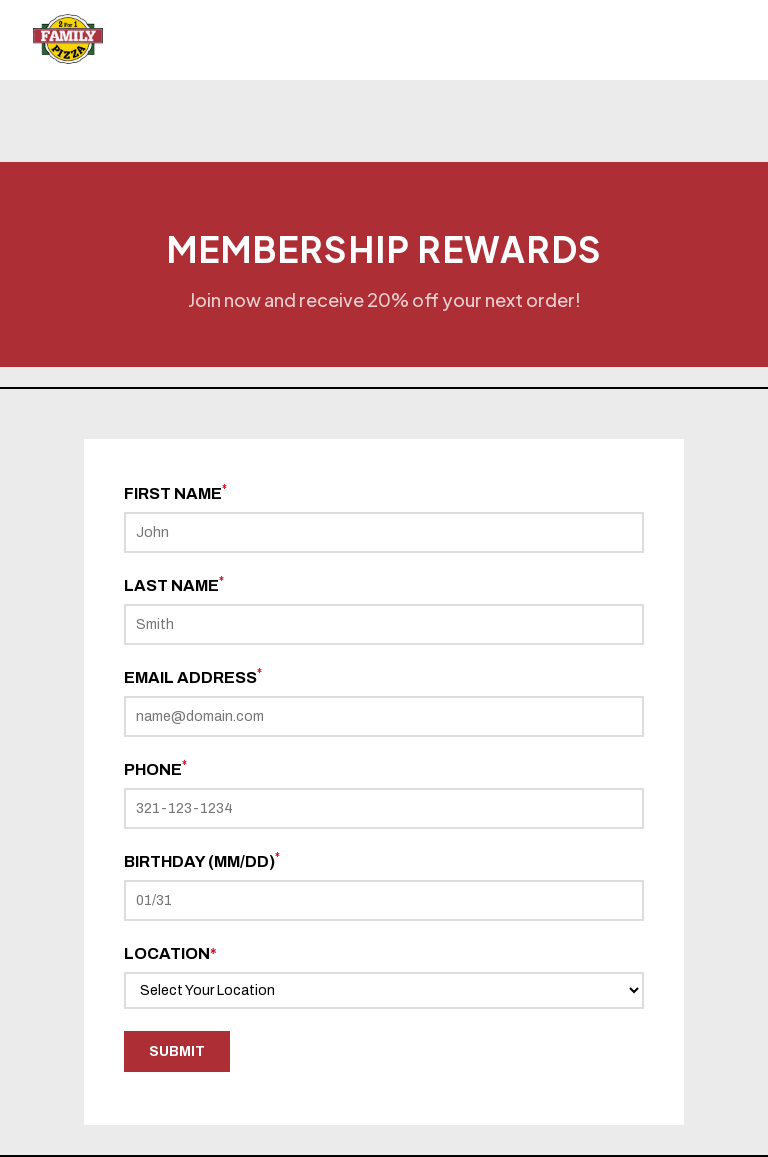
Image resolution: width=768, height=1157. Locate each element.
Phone (155, 769)
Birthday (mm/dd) (202, 861)
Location (170, 953)
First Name (175, 493)
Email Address (193, 677)
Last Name (174, 585)
